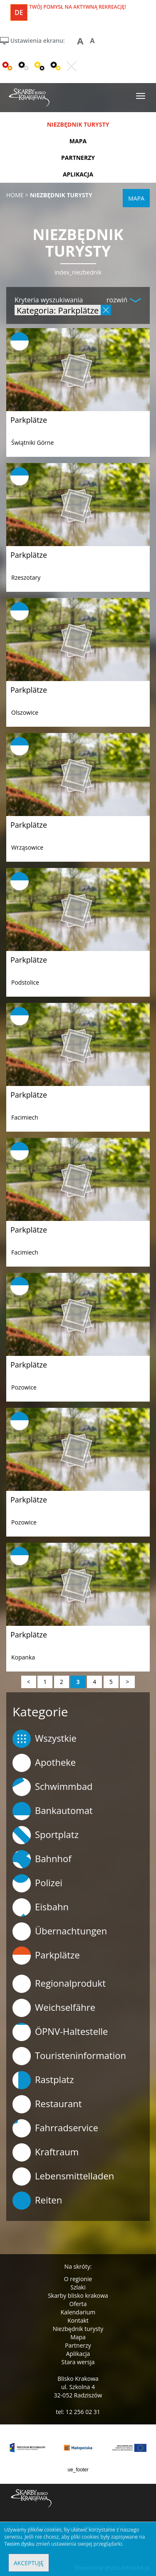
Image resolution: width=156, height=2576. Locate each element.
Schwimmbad (52, 1787)
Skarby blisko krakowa (78, 2295)
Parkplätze (28, 420)
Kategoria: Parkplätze (58, 310)
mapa (78, 141)
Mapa (78, 2337)
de (19, 12)
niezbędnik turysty (78, 124)
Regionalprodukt (59, 1984)
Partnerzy (78, 2345)
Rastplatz (43, 2080)
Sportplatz (45, 1835)
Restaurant (47, 2104)
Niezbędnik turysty (78, 2329)
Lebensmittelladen (63, 2176)
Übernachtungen (59, 1931)
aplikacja (78, 174)
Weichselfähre (53, 2008)
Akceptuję (29, 2563)
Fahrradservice (55, 2128)
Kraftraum (45, 2152)
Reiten (37, 2200)
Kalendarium (78, 2312)
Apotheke (44, 1763)
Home (15, 195)
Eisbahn (40, 1907)
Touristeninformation (69, 2056)
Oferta (78, 2304)
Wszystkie (44, 1739)
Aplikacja (78, 2354)
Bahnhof (42, 1859)
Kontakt (78, 2320)
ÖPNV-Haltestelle (60, 2032)
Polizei (37, 1883)
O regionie (78, 2279)
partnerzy (78, 158)
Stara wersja (77, 2362)
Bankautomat (52, 1811)
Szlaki (77, 2287)
